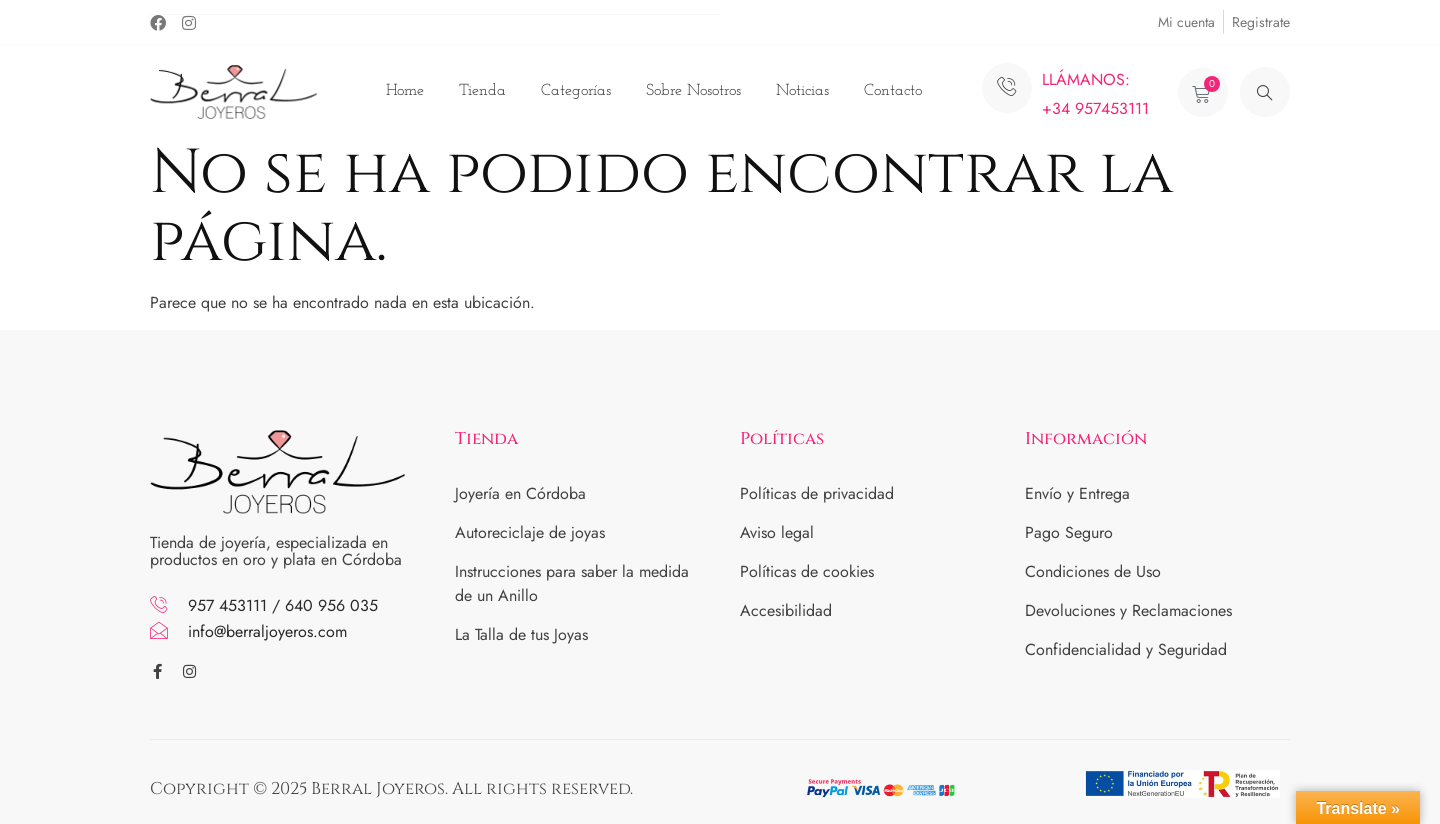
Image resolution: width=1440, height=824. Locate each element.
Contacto (893, 91)
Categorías (576, 91)
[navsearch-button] (1265, 92)
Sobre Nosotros (693, 91)
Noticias (802, 91)
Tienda (482, 91)
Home (405, 91)
